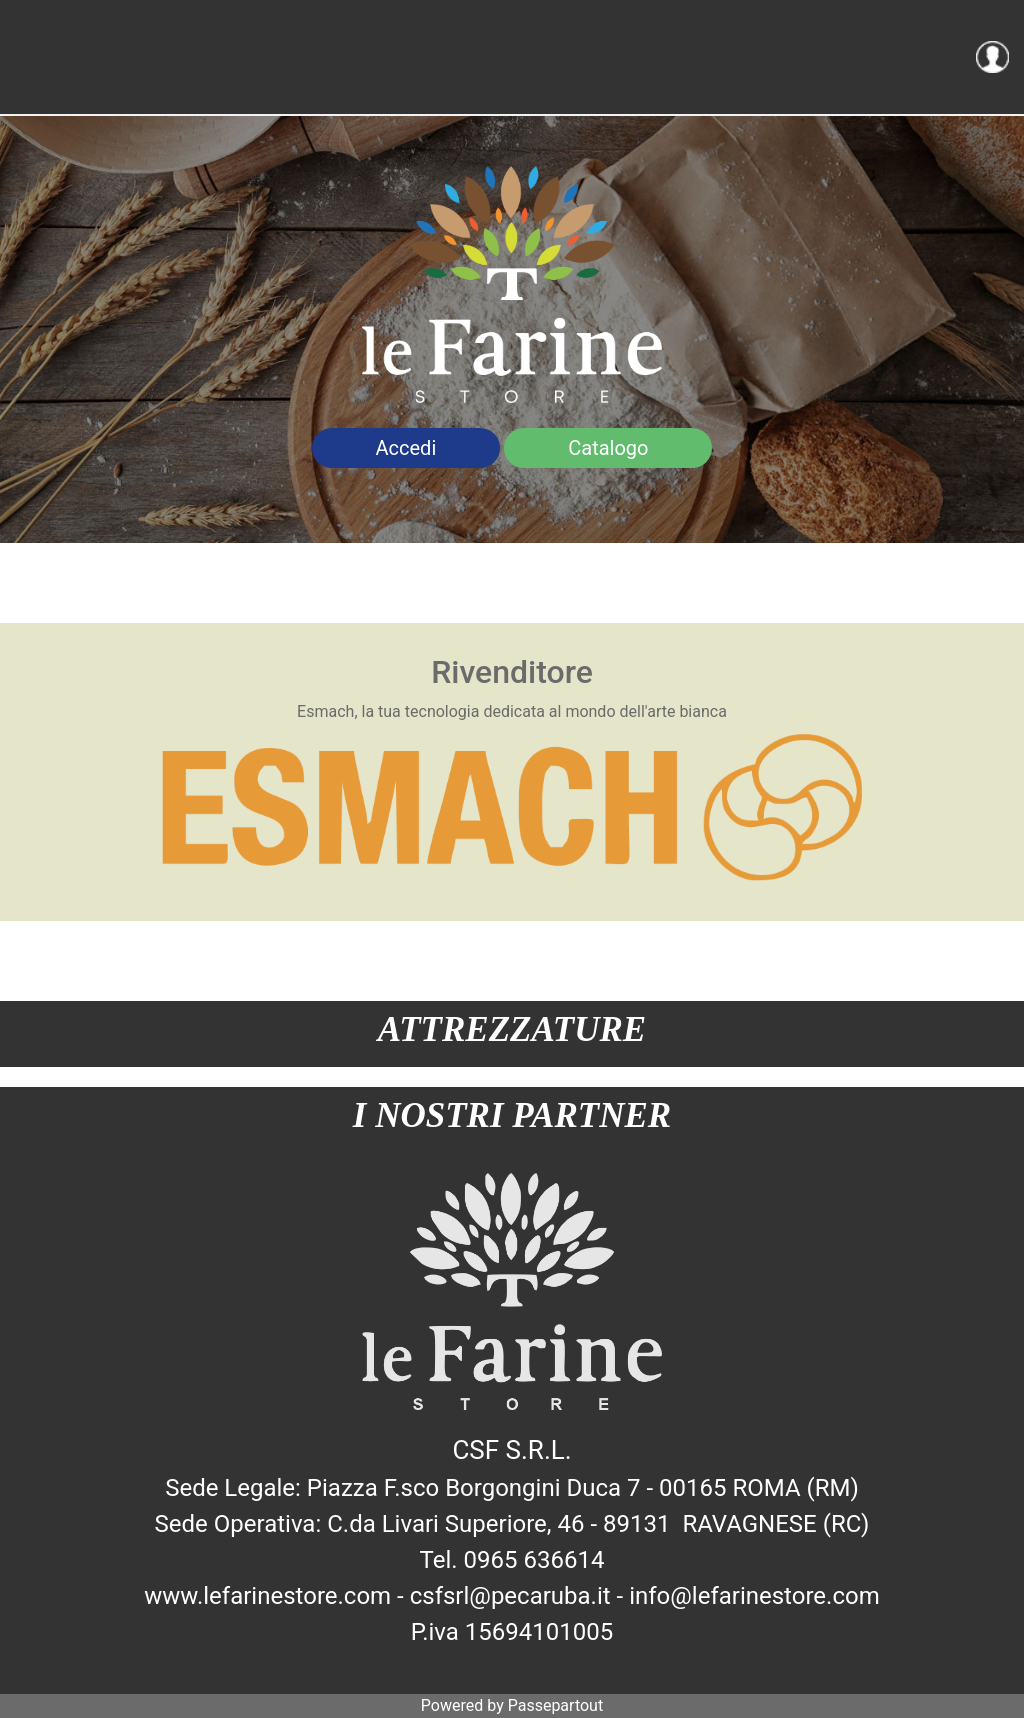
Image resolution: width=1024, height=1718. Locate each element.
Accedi (406, 448)
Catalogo (608, 448)
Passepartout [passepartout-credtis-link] (555, 1705)
